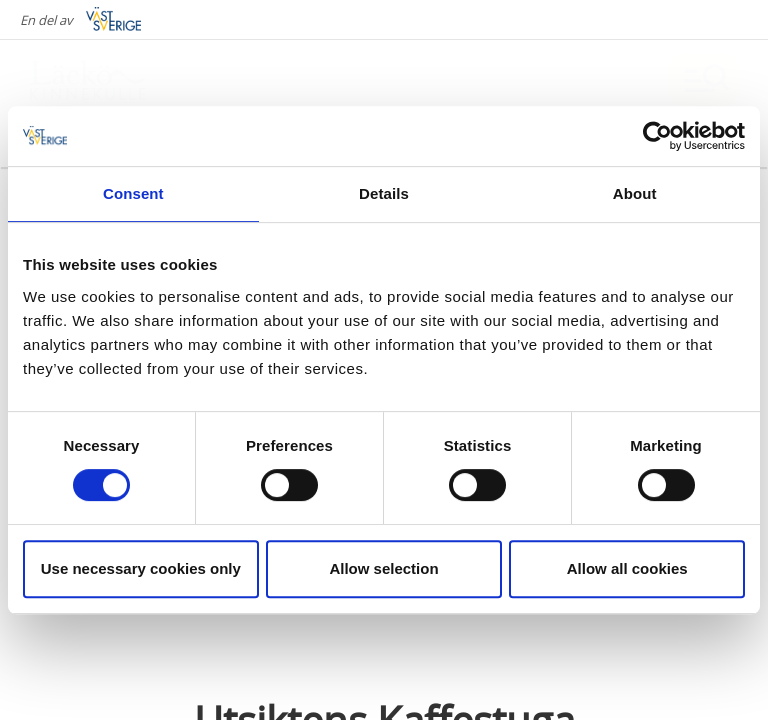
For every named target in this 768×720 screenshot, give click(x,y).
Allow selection (383, 568)
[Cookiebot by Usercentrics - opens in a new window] (657, 136)
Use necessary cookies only (141, 568)
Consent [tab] (133, 193)
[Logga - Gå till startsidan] (100, 80)
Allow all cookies (627, 568)
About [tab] (635, 193)
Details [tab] (384, 193)
